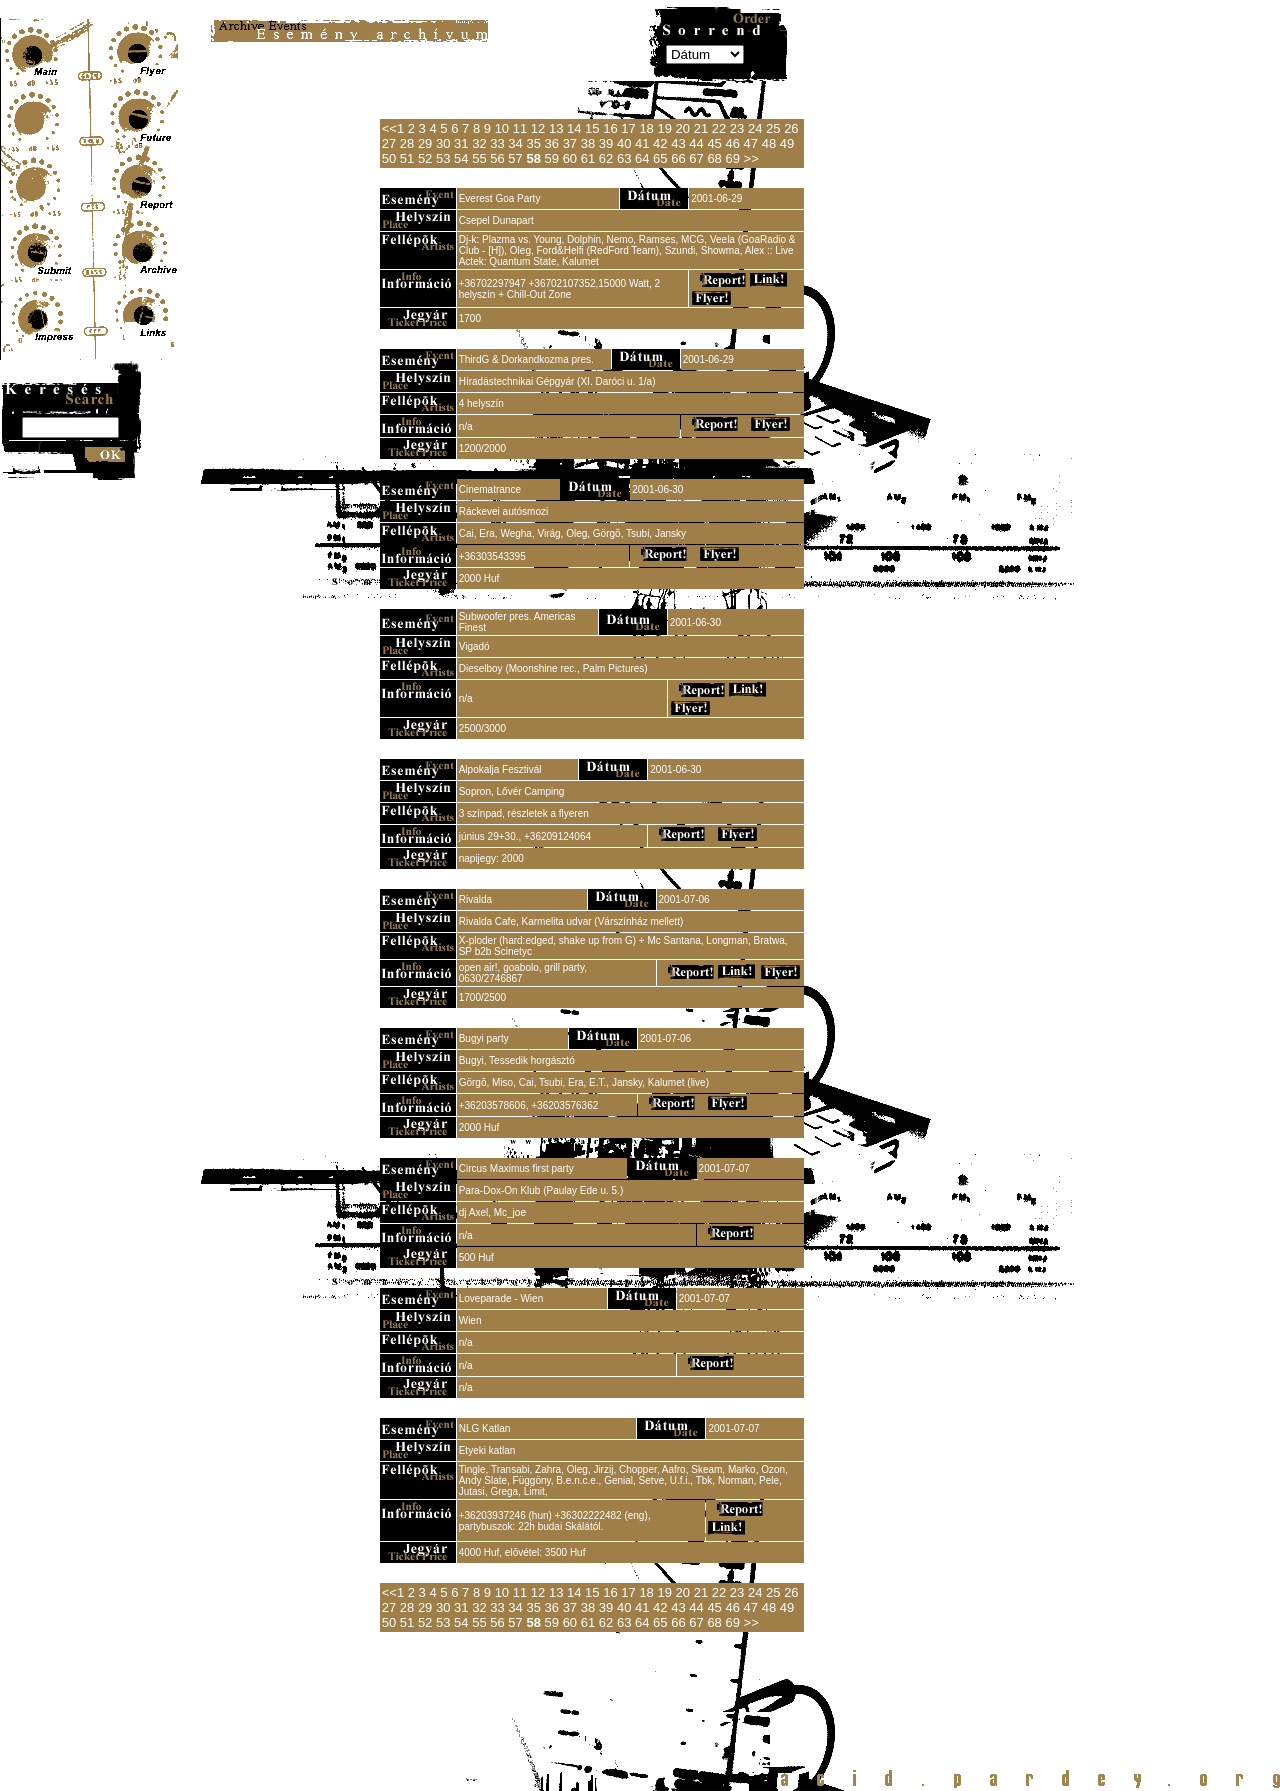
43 (678, 143)
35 (533, 143)
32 (479, 143)
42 (660, 143)
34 (515, 143)
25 (773, 128)
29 (425, 143)
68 (714, 158)
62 (606, 158)
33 (497, 143)
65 (660, 158)
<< (389, 128)
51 (407, 158)
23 (737, 128)
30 (443, 143)
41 (642, 143)
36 (552, 143)
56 (497, 158)
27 (389, 143)
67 (696, 158)
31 (461, 143)
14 (574, 128)
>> (751, 158)
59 (552, 158)
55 (479, 158)
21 (701, 128)
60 (570, 158)
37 (570, 143)
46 (732, 143)
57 (515, 158)
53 (443, 158)
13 (556, 128)
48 (769, 143)
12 (538, 128)
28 (407, 143)
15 (592, 128)
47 (751, 143)
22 (719, 128)
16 (610, 128)
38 (588, 143)
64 (642, 158)
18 (646, 128)
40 (624, 143)
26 (791, 128)
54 (461, 158)
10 (502, 128)
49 (787, 143)
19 (664, 128)
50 (389, 158)
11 (520, 128)
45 (714, 143)
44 (696, 143)
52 (425, 158)
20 (683, 128)
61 (588, 158)
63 (624, 158)
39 (606, 143)
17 (628, 128)
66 (678, 158)
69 (732, 158)
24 (755, 128)
